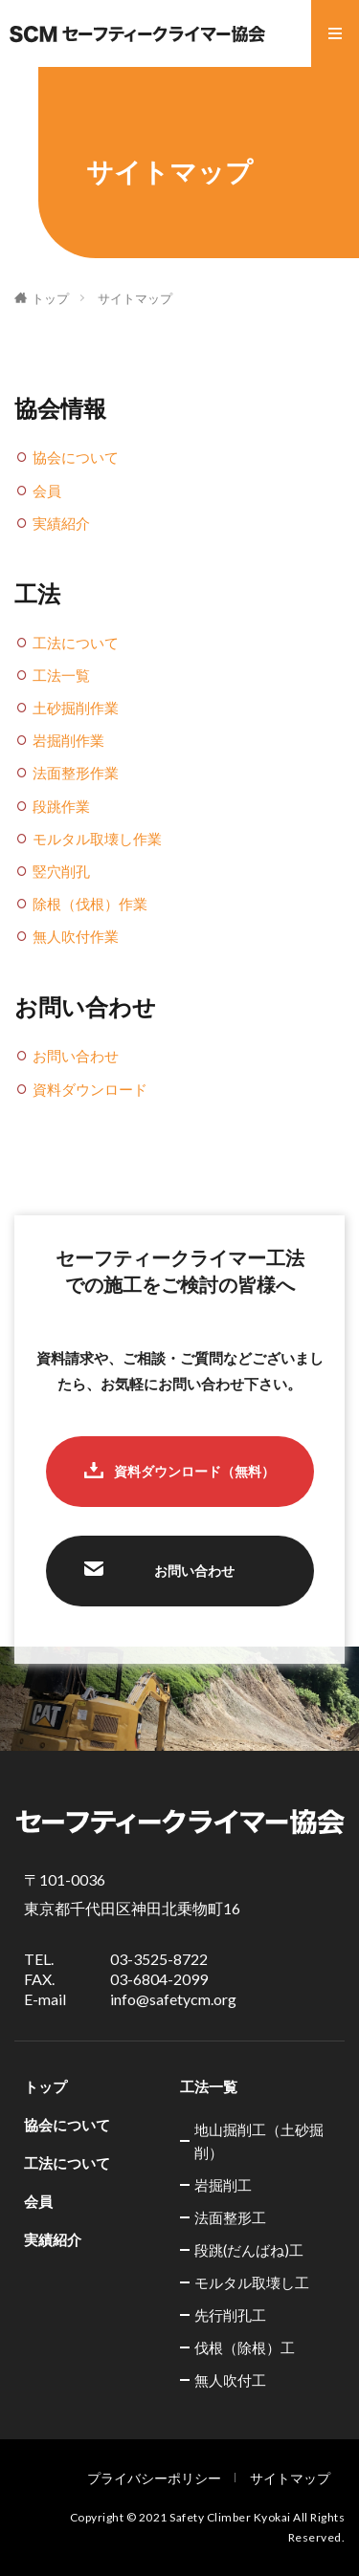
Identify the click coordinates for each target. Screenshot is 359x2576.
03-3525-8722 (159, 1959)
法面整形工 (230, 2217)
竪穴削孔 (61, 871)
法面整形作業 (76, 772)
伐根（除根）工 (244, 2347)
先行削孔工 (230, 2315)
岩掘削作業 (68, 740)
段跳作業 (61, 806)
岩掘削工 (223, 2185)
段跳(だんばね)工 (248, 2250)
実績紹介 (61, 523)
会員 (47, 490)
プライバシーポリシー (154, 2478)
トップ (50, 298)
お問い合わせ (76, 1055)
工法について (76, 642)
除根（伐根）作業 (90, 903)
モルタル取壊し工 (251, 2282)
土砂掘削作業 (76, 707)
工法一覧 (61, 675)
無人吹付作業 (76, 936)
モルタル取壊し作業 (97, 838)
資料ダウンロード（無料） (194, 1471)
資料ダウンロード (90, 1089)
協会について (76, 457)
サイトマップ (135, 298)
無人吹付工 (230, 2380)
